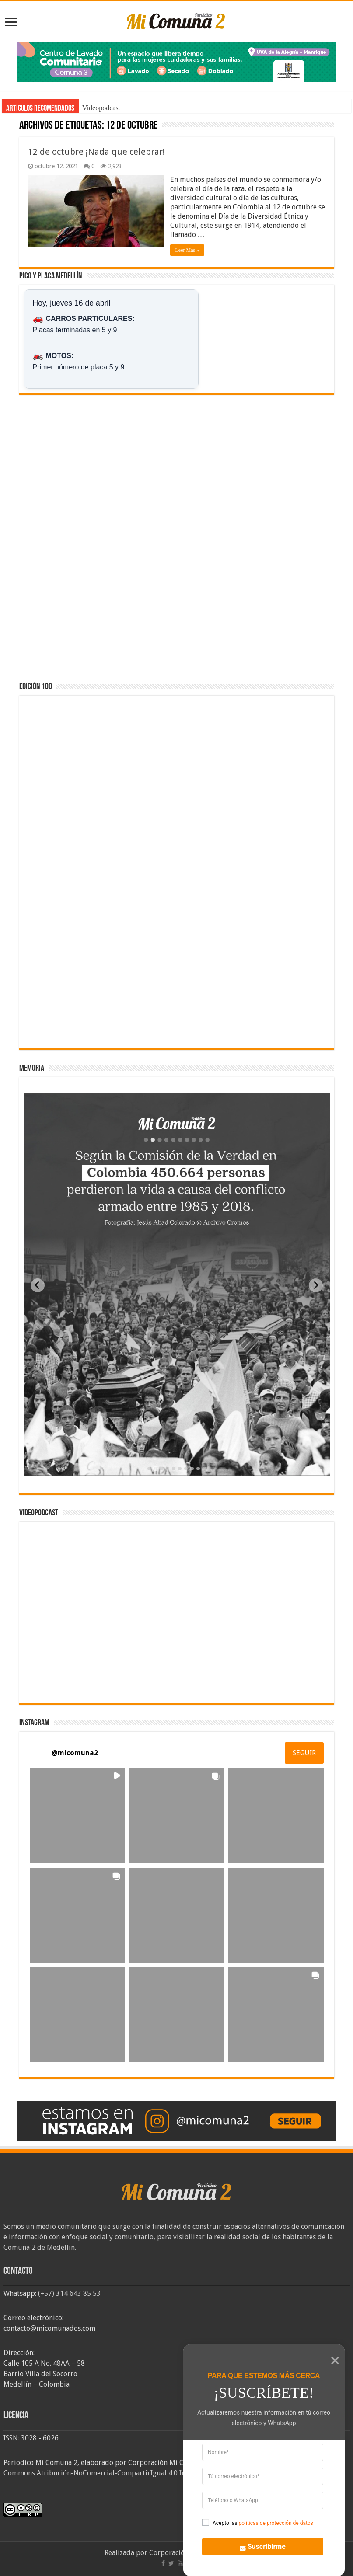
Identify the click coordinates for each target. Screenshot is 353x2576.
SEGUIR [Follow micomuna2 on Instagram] (304, 1753)
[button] (77, 1815)
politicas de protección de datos (275, 2523)
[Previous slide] (38, 1285)
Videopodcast (101, 107)
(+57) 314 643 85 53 (69, 2293)
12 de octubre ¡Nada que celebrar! (96, 151)
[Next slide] (316, 1285)
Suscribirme (257, 2545)
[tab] (149, 1468)
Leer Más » (187, 250)
